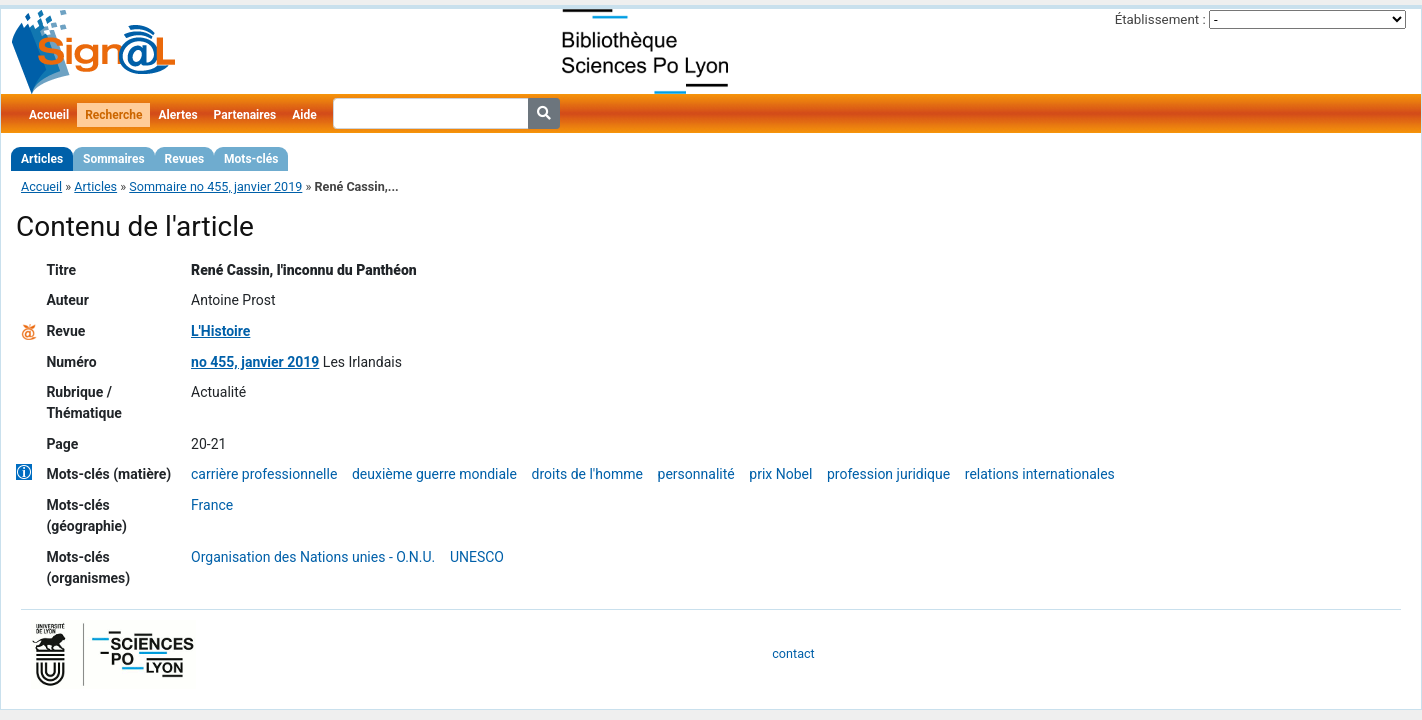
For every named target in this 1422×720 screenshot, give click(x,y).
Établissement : (1160, 19)
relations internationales (1040, 474)
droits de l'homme (587, 474)
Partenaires (245, 115)
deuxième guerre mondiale (434, 474)
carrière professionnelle (264, 474)
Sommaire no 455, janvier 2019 (215, 186)
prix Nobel (780, 474)
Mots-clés (251, 159)
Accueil (49, 115)
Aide (304, 115)
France (212, 505)
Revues (185, 159)
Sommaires (113, 159)
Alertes (177, 115)
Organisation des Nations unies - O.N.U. (313, 557)
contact (793, 653)
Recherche (113, 115)
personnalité (696, 474)
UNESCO (477, 557)
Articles (42, 159)
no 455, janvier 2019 (255, 362)
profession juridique (888, 474)
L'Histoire (220, 331)
